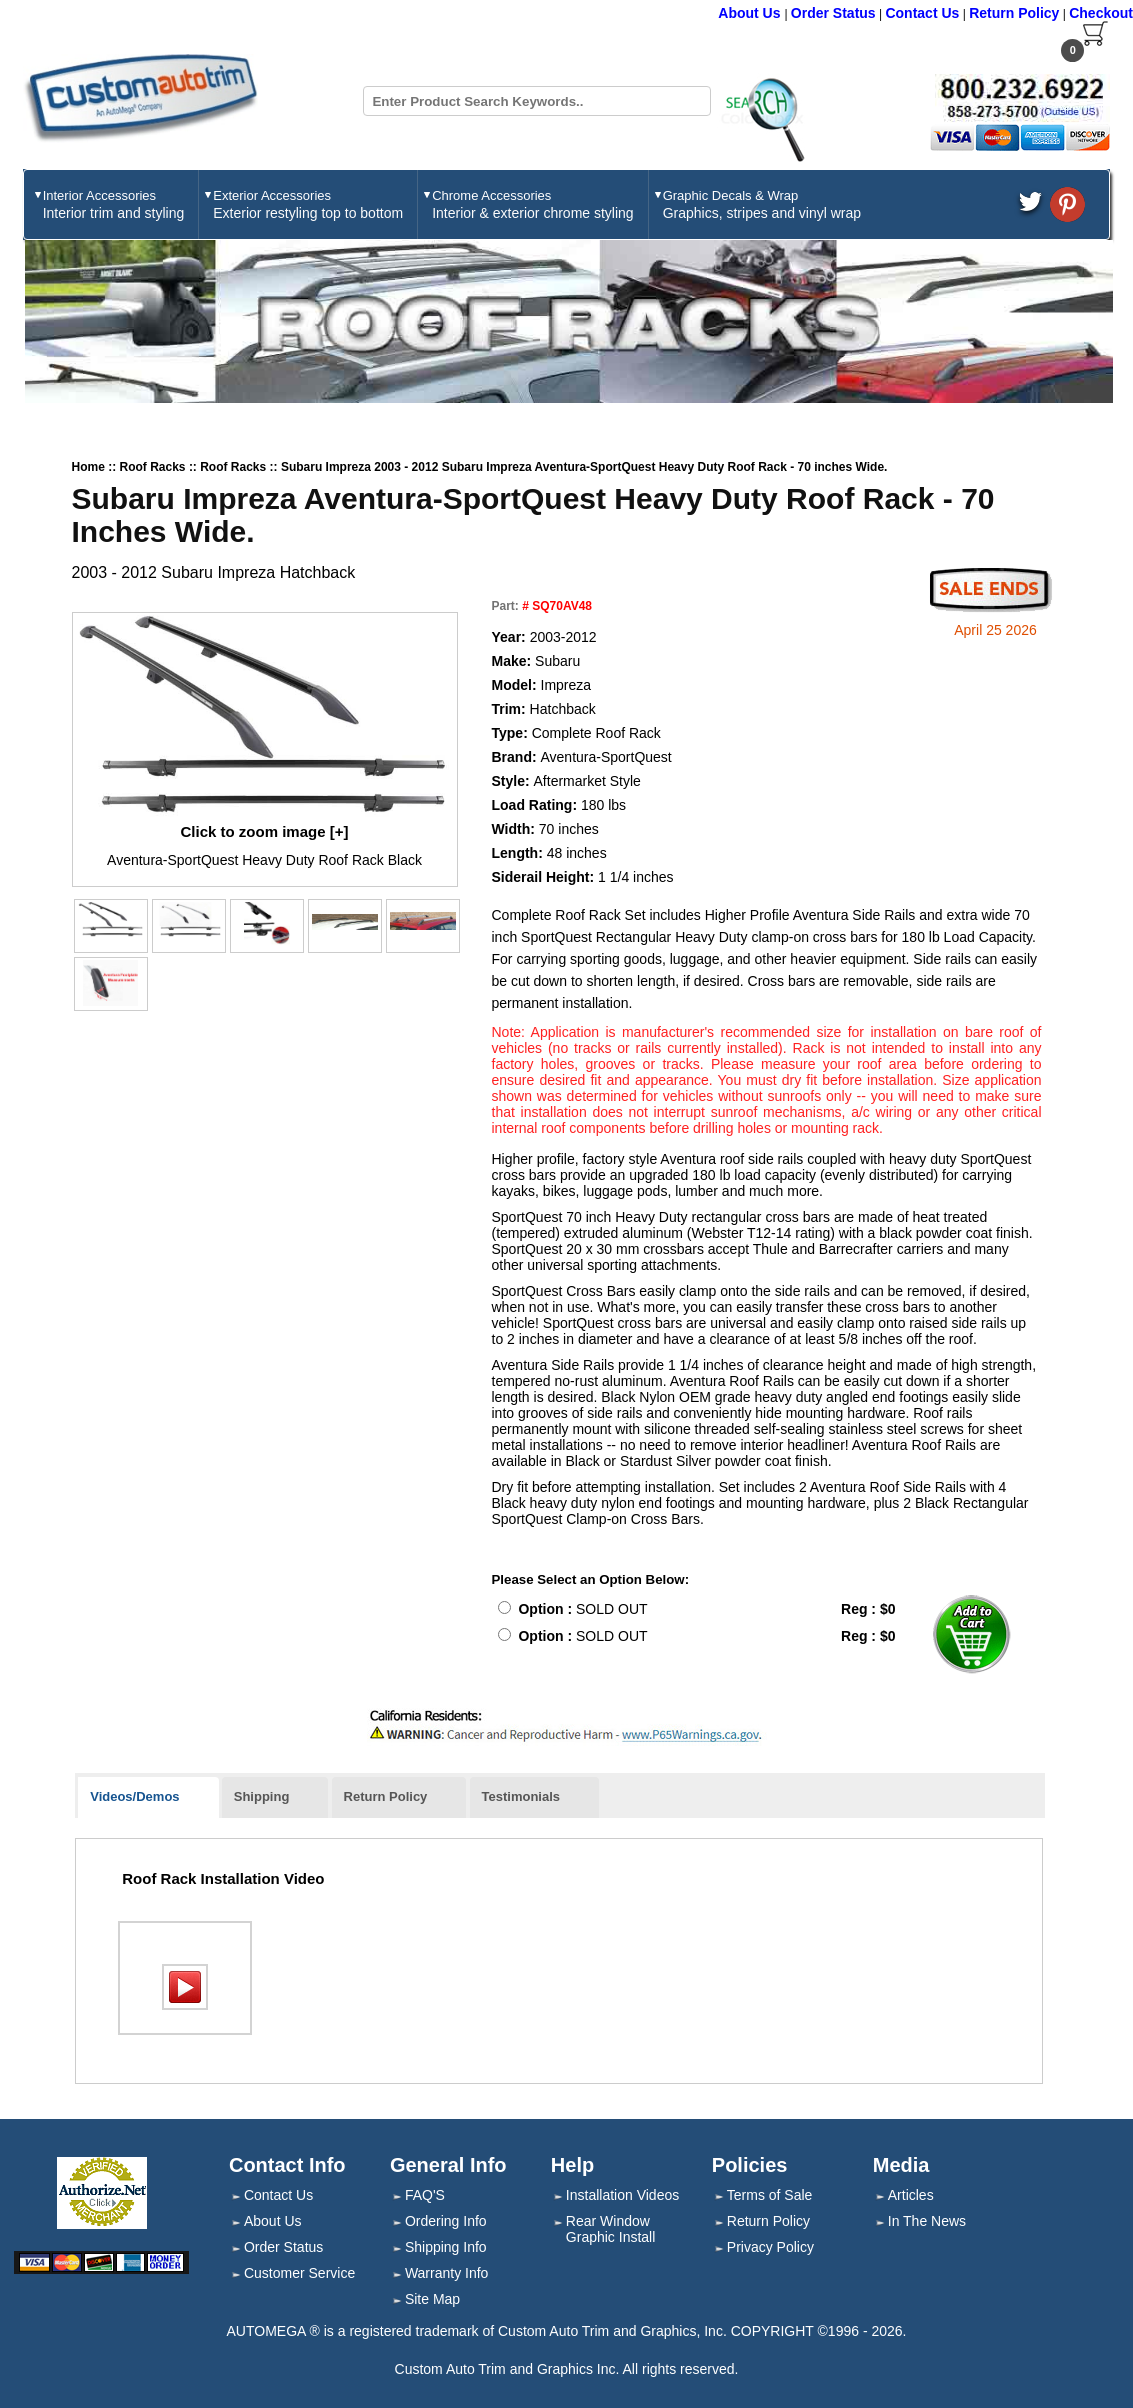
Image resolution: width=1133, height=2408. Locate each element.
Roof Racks (154, 467)
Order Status (833, 13)
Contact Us (922, 13)
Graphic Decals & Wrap (762, 204)
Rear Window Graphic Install (610, 2229)
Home (88, 467)
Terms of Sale (770, 2195)
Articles (911, 2195)
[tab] (148, 1798)
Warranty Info (447, 2273)
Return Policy (1014, 13)
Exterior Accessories (308, 204)
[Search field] (537, 101)
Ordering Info (446, 2221)
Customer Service (299, 2273)
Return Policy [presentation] (386, 1796)
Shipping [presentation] (262, 1796)
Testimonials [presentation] (521, 1796)
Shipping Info (446, 2247)
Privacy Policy (770, 2247)
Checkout (1101, 13)
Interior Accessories (114, 204)
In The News (927, 2221)
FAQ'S (425, 2195)
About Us (751, 13)
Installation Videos (622, 2195)
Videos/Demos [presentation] (134, 1796)
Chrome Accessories (533, 204)
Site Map (432, 2299)
